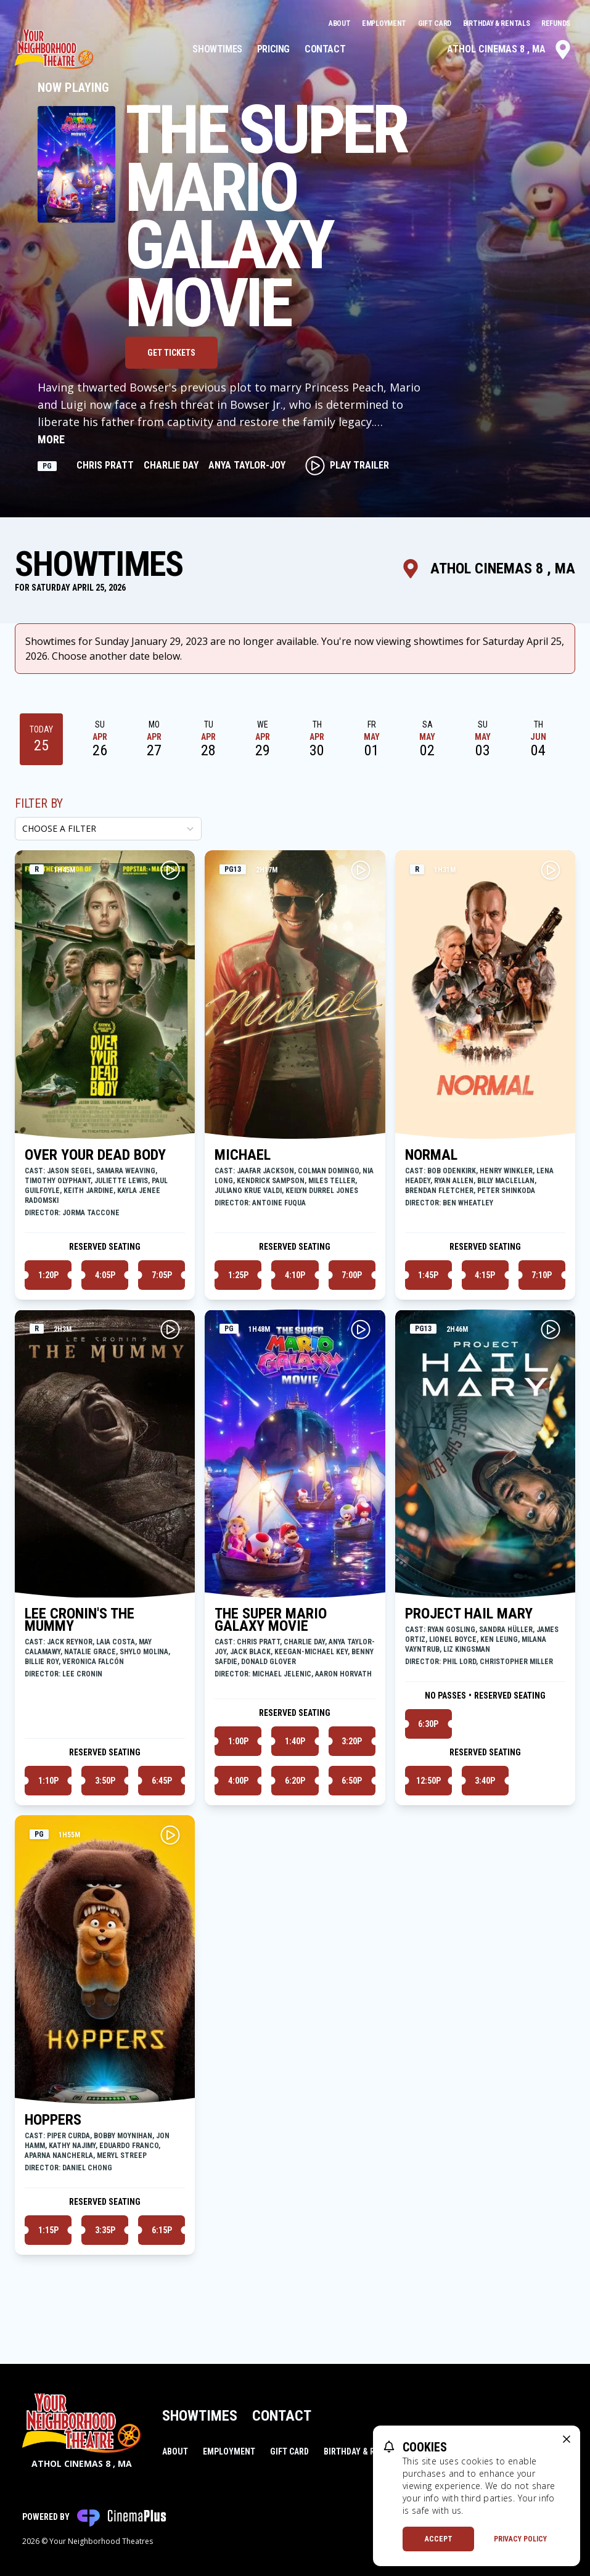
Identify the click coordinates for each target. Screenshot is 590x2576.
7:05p (162, 1275)
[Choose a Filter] (108, 828)
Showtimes (217, 49)
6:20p (295, 1781)
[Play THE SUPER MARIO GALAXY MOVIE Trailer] (361, 1329)
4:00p (238, 1781)
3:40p (485, 1781)
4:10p (295, 1275)
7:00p (352, 1275)
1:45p (428, 1275)
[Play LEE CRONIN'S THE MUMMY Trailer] (170, 1329)
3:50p (105, 1781)
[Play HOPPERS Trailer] (170, 1835)
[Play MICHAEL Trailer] (361, 870)
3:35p (105, 2230)
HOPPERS (53, 2119)
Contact (325, 49)
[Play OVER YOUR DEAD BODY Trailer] (170, 870)
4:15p (485, 1275)
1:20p (48, 1275)
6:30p (428, 1724)
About (340, 23)
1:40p (295, 1741)
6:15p (162, 2230)
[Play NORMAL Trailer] (550, 870)
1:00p (238, 1741)
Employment (385, 23)
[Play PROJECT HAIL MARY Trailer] (550, 1329)
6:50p (352, 1781)
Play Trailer (347, 465)
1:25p (238, 1275)
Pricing (273, 49)
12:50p (428, 1781)
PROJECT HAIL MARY (469, 1613)
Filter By (39, 803)
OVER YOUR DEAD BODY (95, 1154)
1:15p (48, 2230)
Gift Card (435, 23)
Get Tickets (171, 353)
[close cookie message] (566, 2439)
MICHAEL (243, 1154)
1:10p (48, 1781)
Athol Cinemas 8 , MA (510, 49)
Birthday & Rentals (497, 23)
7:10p (541, 1275)
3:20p (352, 1741)
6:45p (162, 1781)
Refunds (555, 23)
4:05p (105, 1275)
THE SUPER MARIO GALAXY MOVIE (271, 1620)
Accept (439, 2539)
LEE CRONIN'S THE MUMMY (79, 1620)
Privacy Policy (520, 2539)
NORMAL (431, 1154)
